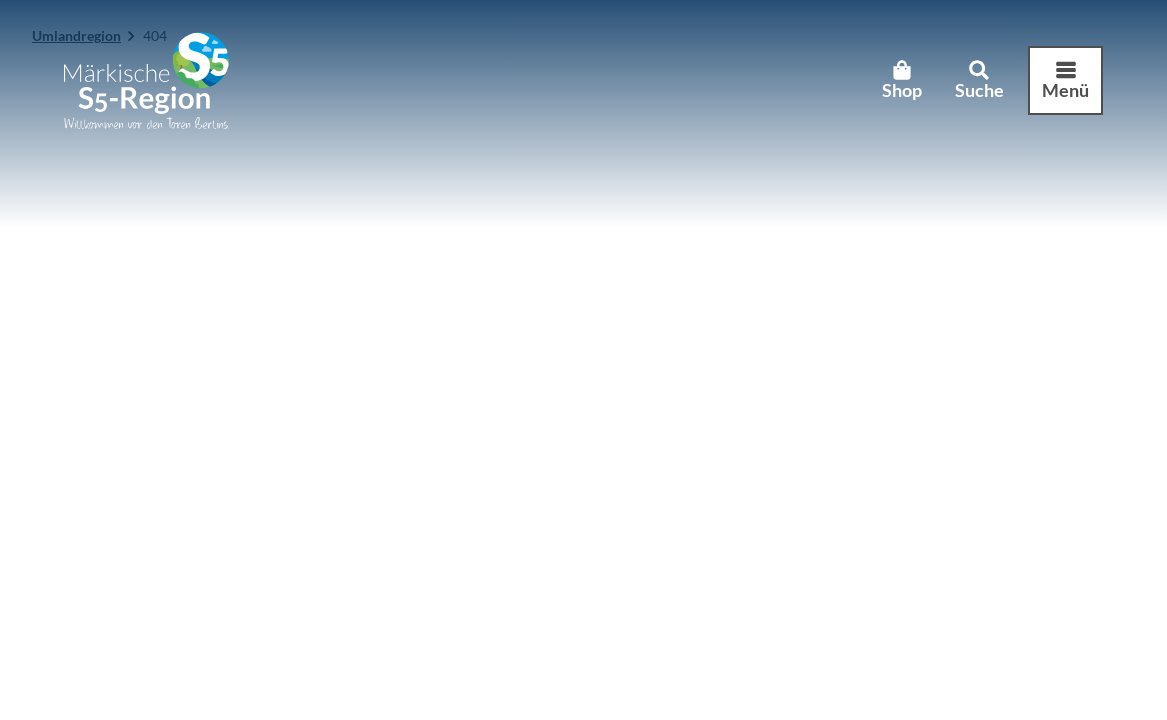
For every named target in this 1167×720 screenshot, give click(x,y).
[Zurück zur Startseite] (146, 80)
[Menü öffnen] (1065, 81)
